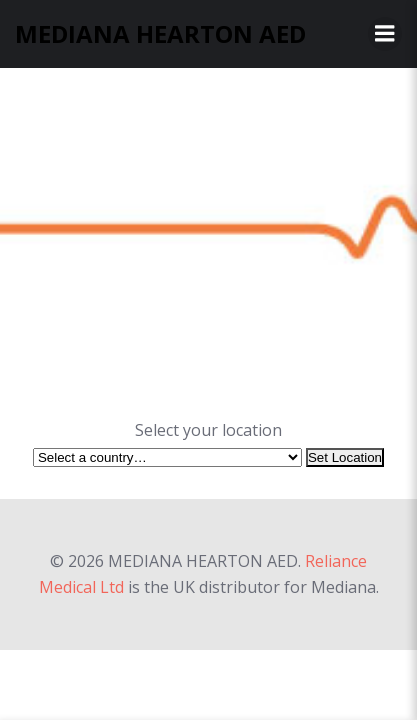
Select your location (208, 430)
